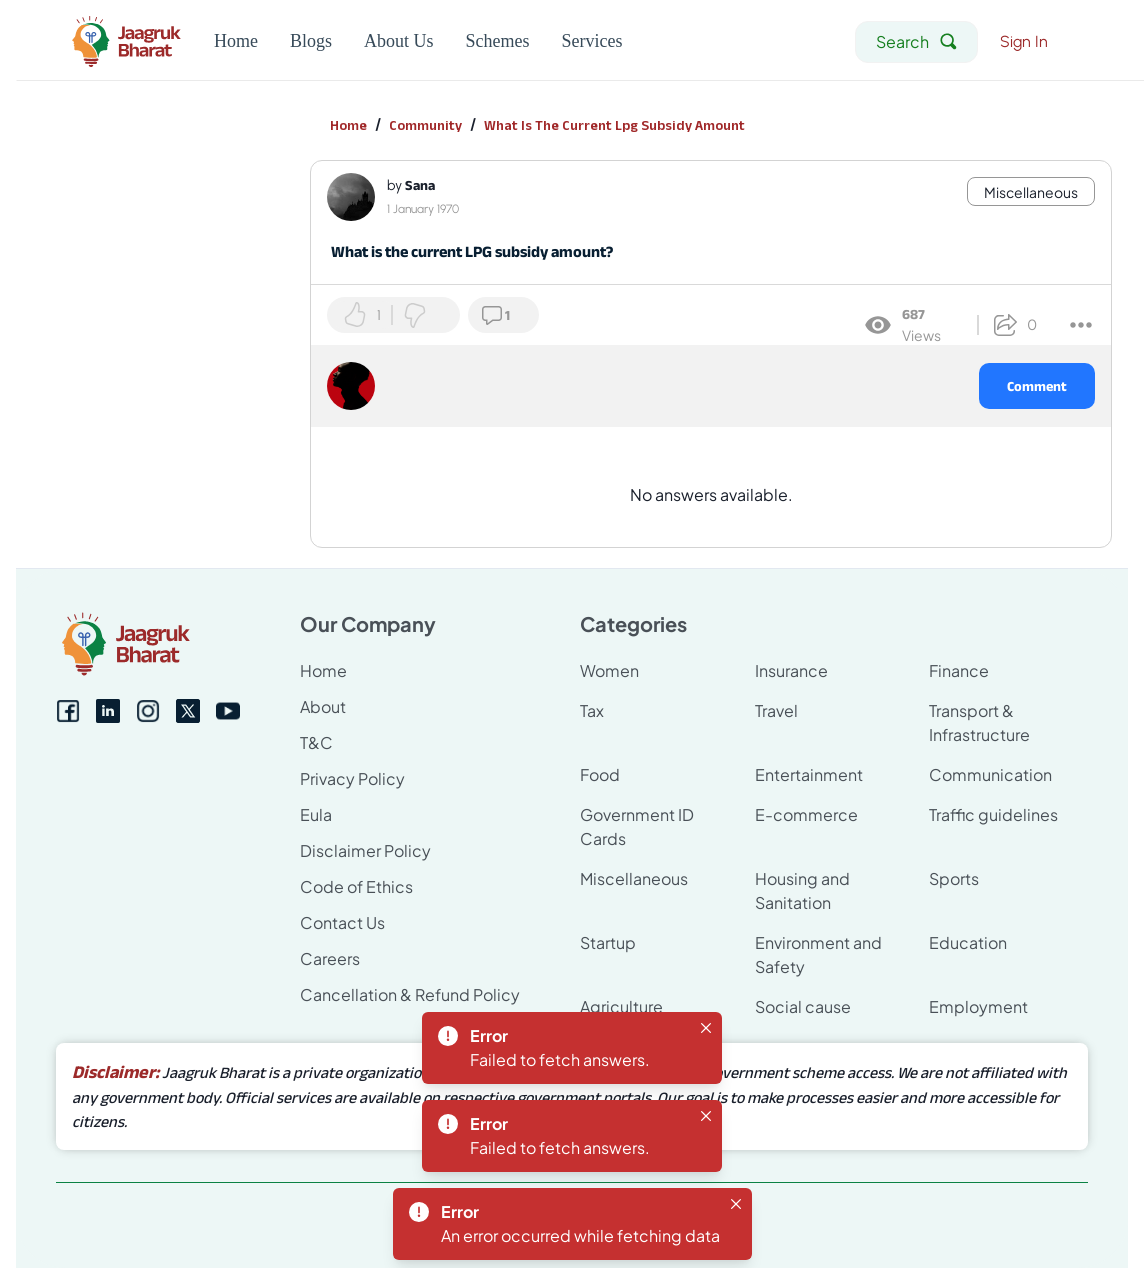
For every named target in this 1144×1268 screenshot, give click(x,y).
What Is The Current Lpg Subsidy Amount (614, 125)
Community (425, 125)
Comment (1037, 386)
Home (348, 125)
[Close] (706, 1028)
